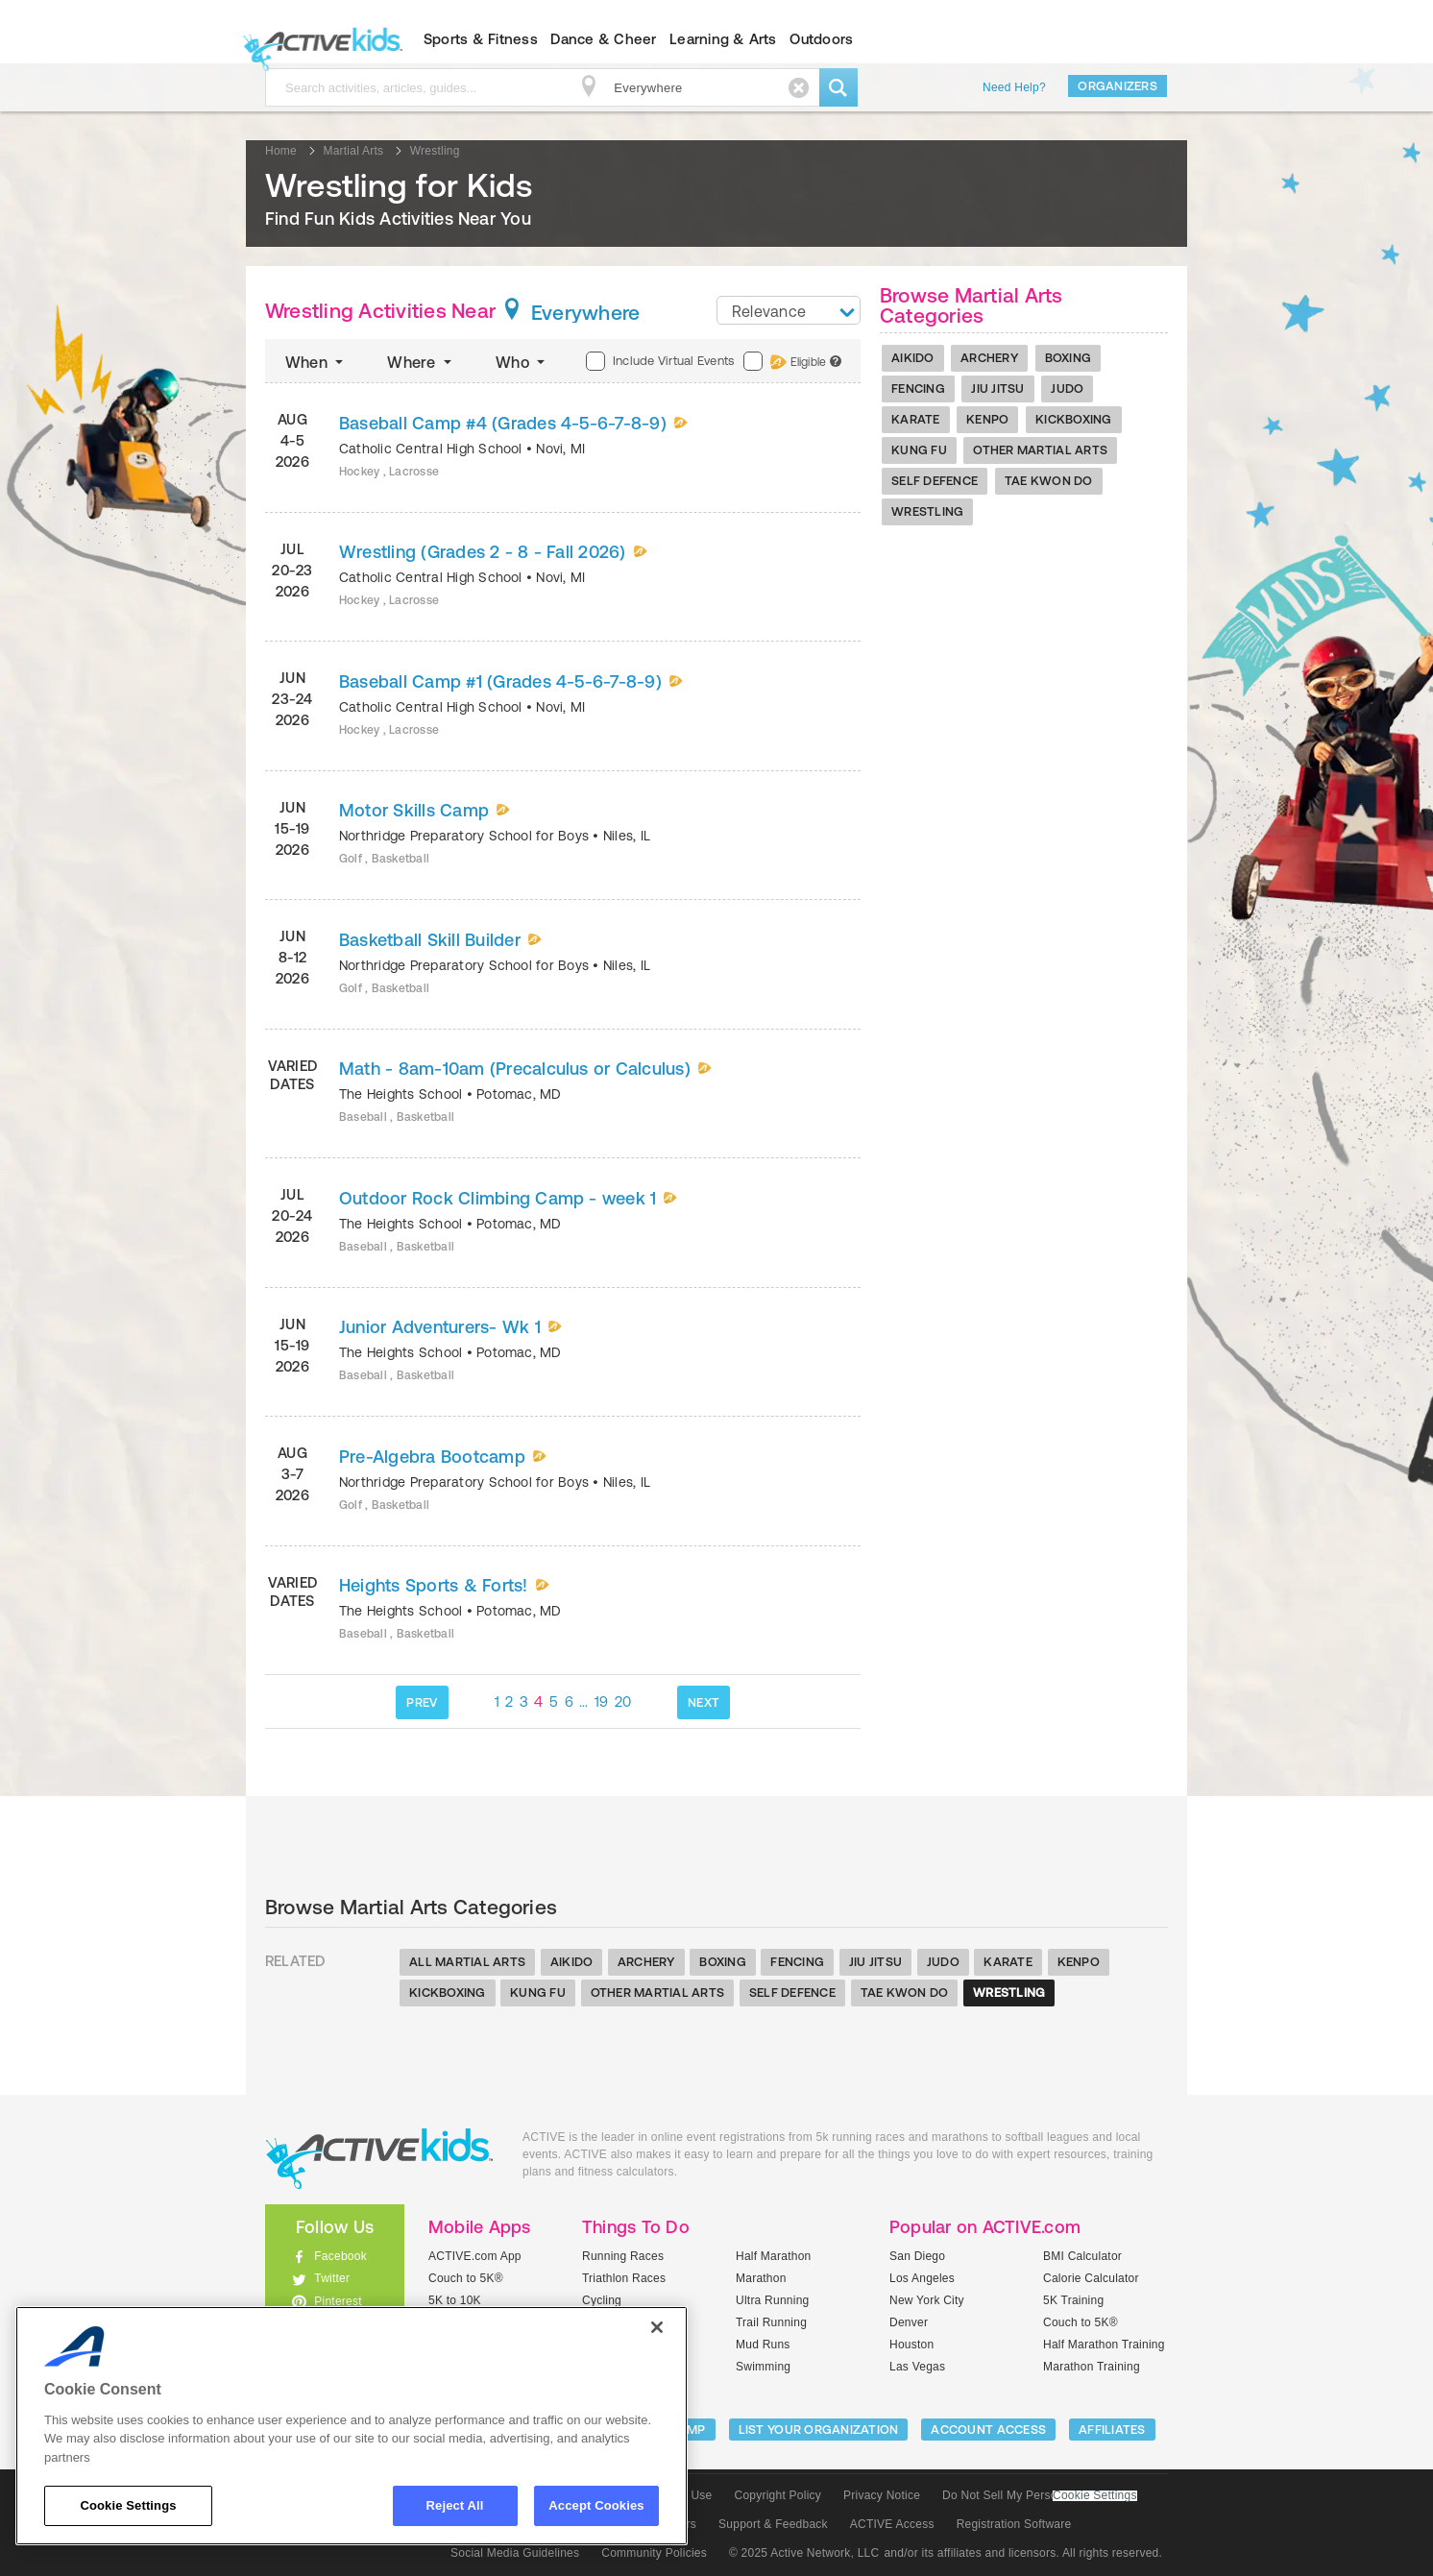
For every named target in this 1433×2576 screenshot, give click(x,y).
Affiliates (1112, 2429)
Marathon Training (1091, 2366)
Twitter (332, 2278)
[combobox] (788, 310)
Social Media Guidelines (514, 2553)
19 (602, 1701)
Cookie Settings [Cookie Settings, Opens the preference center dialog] (128, 2505)
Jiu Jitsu (997, 388)
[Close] (657, 2327)
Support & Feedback (773, 2524)
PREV (421, 1702)
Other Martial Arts (1040, 450)
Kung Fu (919, 450)
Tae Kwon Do (1049, 481)
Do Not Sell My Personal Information (1039, 2495)
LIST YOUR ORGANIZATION (819, 2429)
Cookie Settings (1095, 2496)
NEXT (703, 1702)
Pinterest (338, 2301)
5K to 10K (454, 2300)
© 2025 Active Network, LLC (804, 2553)
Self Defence (934, 481)
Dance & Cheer (603, 39)
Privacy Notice (881, 2495)
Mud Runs (763, 2344)
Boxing (1068, 358)
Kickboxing (1073, 419)
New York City (926, 2300)
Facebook (340, 2256)
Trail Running (771, 2322)
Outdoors (821, 39)
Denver (908, 2322)
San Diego (917, 2256)
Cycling (601, 2300)
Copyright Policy (777, 2495)
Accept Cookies (596, 2505)
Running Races (623, 2256)
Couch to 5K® (465, 2278)
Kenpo (987, 419)
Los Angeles (922, 2278)
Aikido (913, 358)
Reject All (455, 2505)
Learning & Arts (723, 39)
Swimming (763, 2366)
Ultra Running (773, 2300)
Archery (989, 358)
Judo (1067, 388)
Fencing (918, 388)
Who (522, 362)
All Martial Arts (467, 1962)
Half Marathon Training (1104, 2344)
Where (421, 362)
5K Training (1073, 2300)
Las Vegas (917, 2366)
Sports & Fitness (481, 39)
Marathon (761, 2278)
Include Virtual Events (660, 361)
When (316, 362)
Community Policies (654, 2553)
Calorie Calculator (1091, 2278)
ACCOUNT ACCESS (988, 2429)
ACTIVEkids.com (318, 39)
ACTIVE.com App (475, 2256)
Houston (911, 2344)
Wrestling (927, 511)
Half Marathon (774, 2256)
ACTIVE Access (892, 2524)
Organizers (1117, 86)
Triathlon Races (624, 2278)
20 (623, 1701)
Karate (915, 419)
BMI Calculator (1082, 2256)
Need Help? (1014, 87)
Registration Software (1014, 2524)
